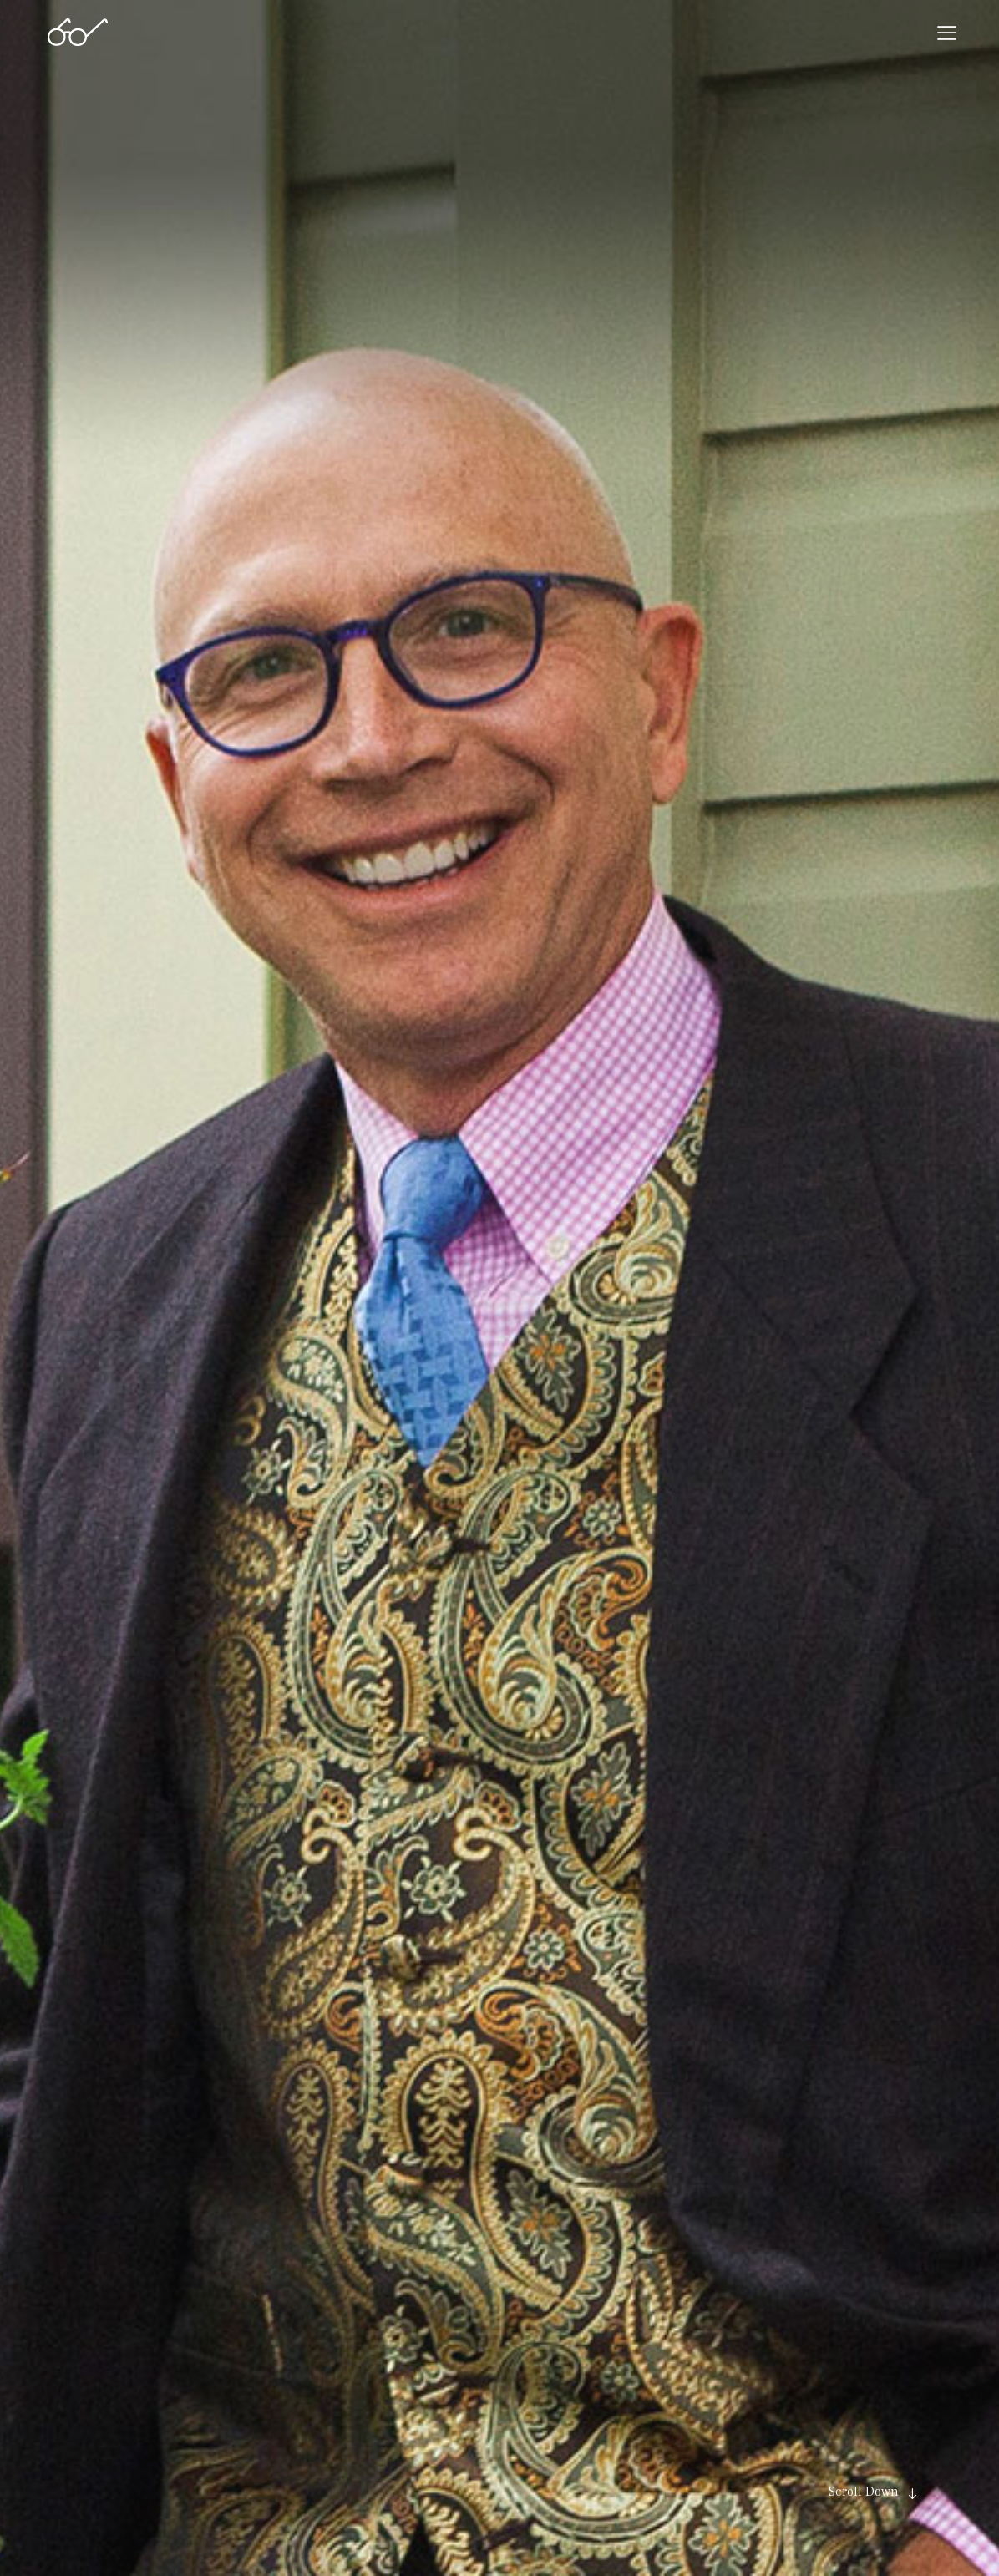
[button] (946, 32)
